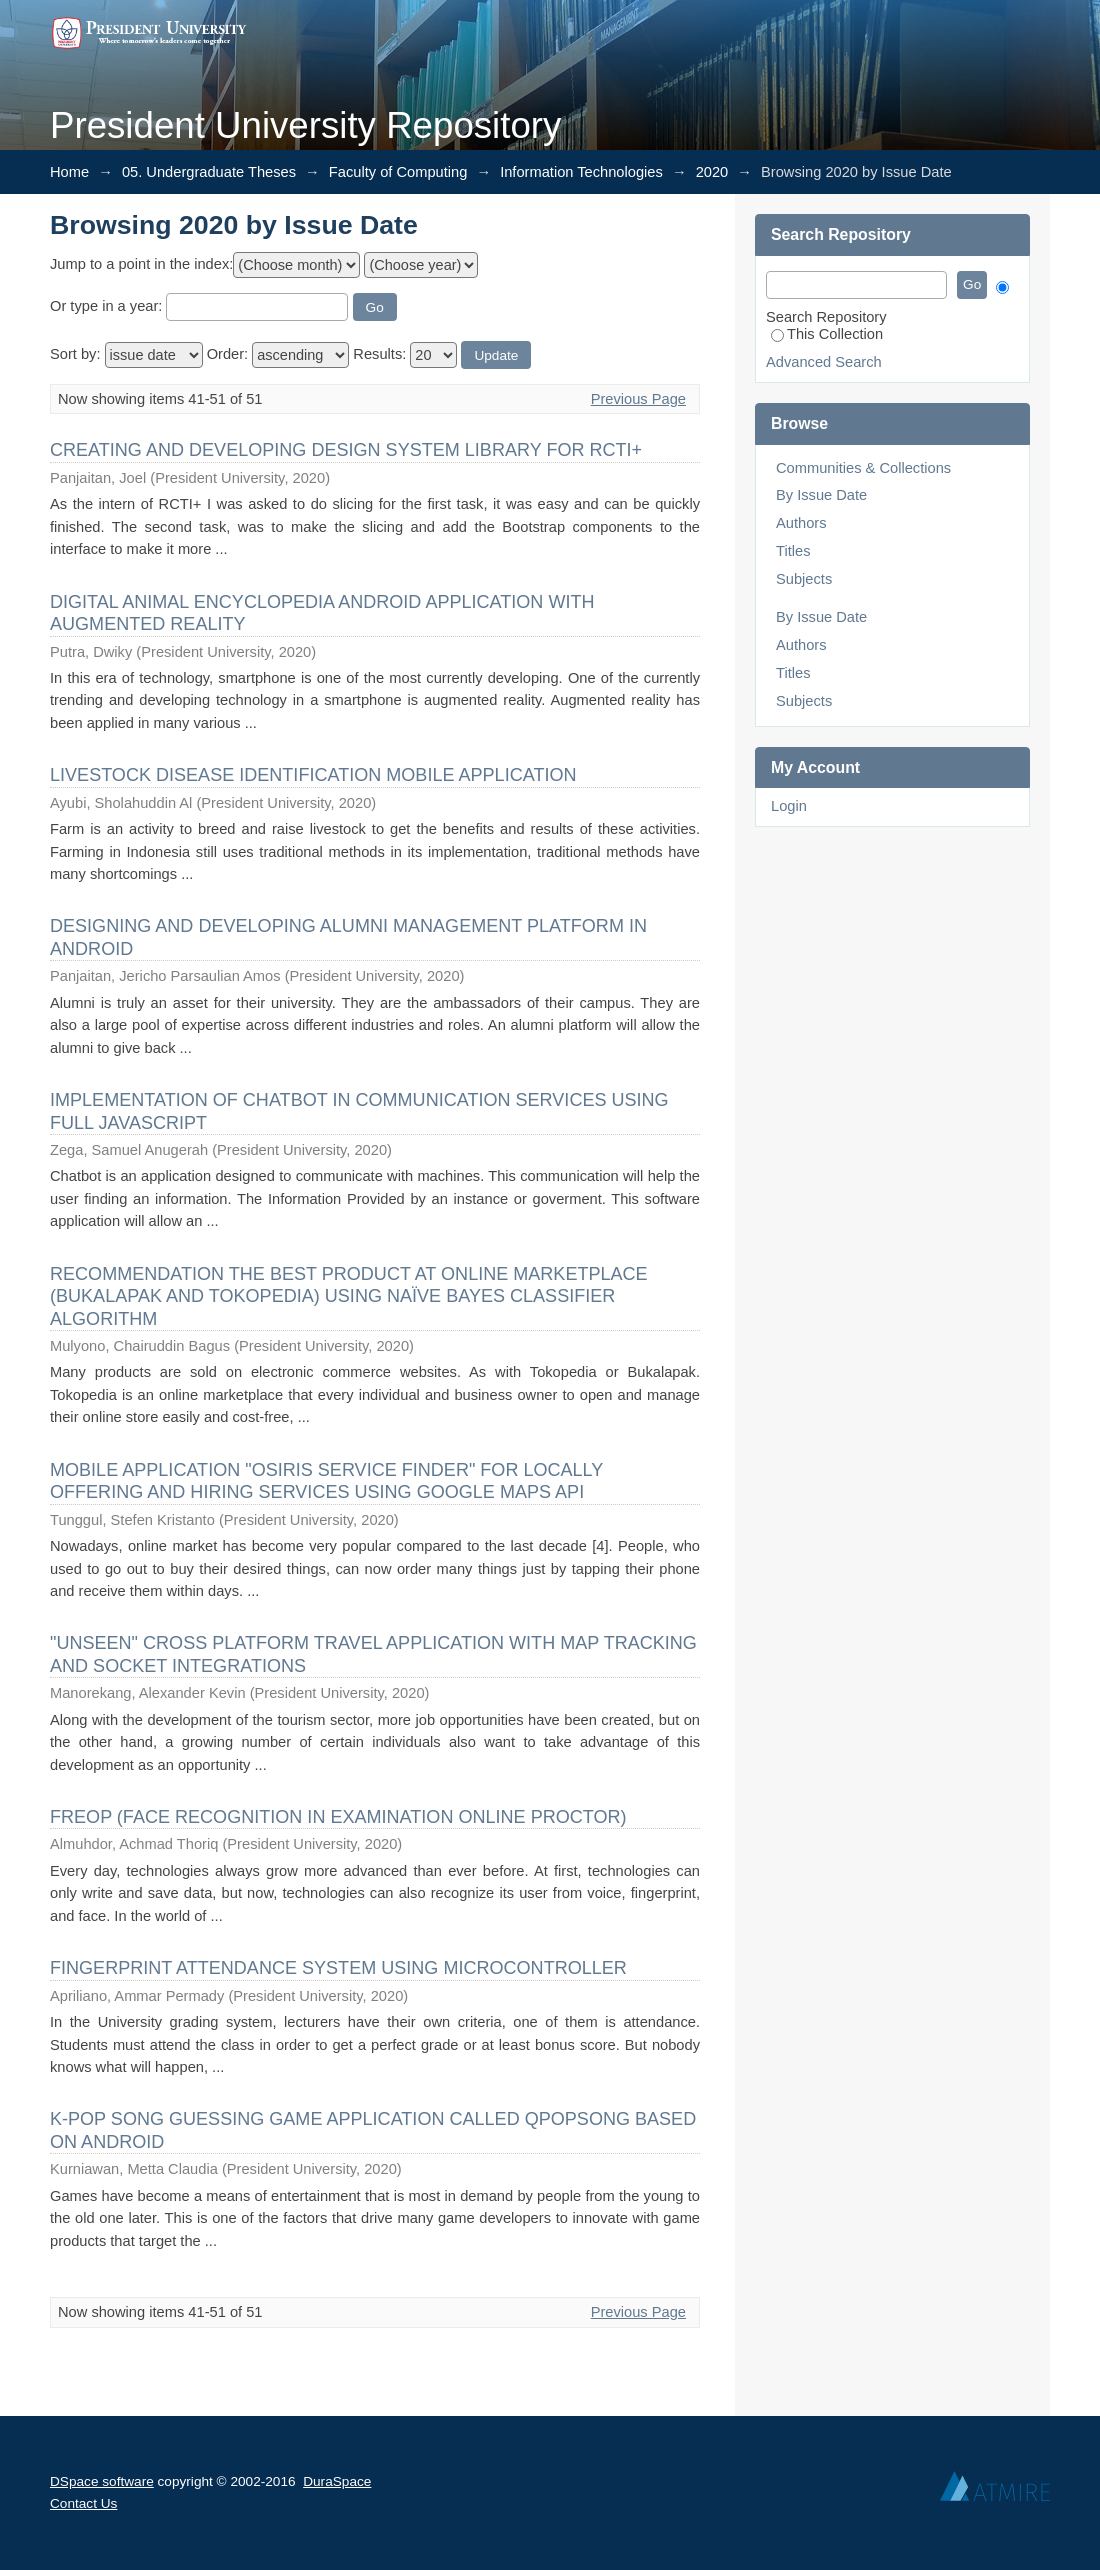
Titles (793, 551)
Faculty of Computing (398, 172)
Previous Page (638, 399)
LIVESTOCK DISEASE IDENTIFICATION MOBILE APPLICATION (313, 775)
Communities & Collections (863, 468)
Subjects (804, 579)
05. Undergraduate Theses (209, 172)
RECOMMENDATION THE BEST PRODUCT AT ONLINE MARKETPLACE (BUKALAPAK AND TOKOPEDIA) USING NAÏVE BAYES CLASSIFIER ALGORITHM (349, 1296)
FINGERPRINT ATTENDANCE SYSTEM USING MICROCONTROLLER (338, 1968)
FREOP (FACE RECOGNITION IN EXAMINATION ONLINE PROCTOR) (338, 1817)
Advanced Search (824, 362)
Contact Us (83, 2503)
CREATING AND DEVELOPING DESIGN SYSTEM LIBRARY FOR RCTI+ (346, 450)
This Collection (827, 334)
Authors (801, 523)
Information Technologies (581, 172)
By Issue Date (821, 495)
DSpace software (102, 2481)
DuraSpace (337, 2481)
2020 (712, 172)
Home (69, 172)
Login (789, 806)
